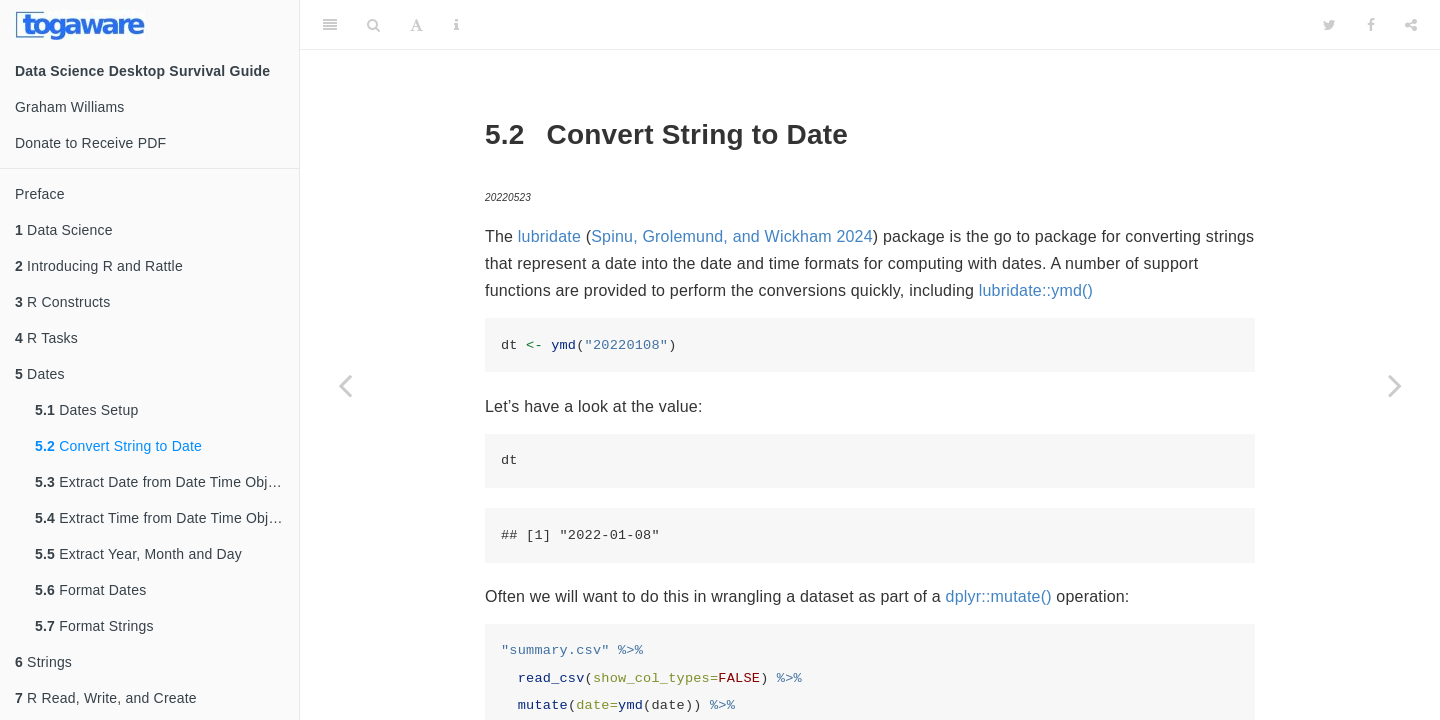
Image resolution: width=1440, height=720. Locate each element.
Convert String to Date (118, 446)
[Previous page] (345, 385)
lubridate (549, 236)
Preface (40, 194)
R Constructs (62, 302)
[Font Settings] (416, 25)
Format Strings (94, 626)
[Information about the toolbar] (456, 25)
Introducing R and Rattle (99, 266)
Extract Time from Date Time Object (161, 518)
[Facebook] (1371, 25)
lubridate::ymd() (1036, 290)
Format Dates (90, 590)
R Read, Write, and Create (106, 698)
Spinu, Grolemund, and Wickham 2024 (732, 236)
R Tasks (46, 338)
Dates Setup (86, 410)
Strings (43, 662)
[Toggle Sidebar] (330, 25)
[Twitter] (1329, 25)
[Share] (1411, 25)
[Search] (373, 25)
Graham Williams (70, 107)
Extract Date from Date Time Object (161, 482)
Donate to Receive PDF (90, 143)
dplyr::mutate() (999, 596)
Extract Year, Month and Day (138, 554)
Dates (40, 374)
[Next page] (1395, 385)
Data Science (64, 230)
